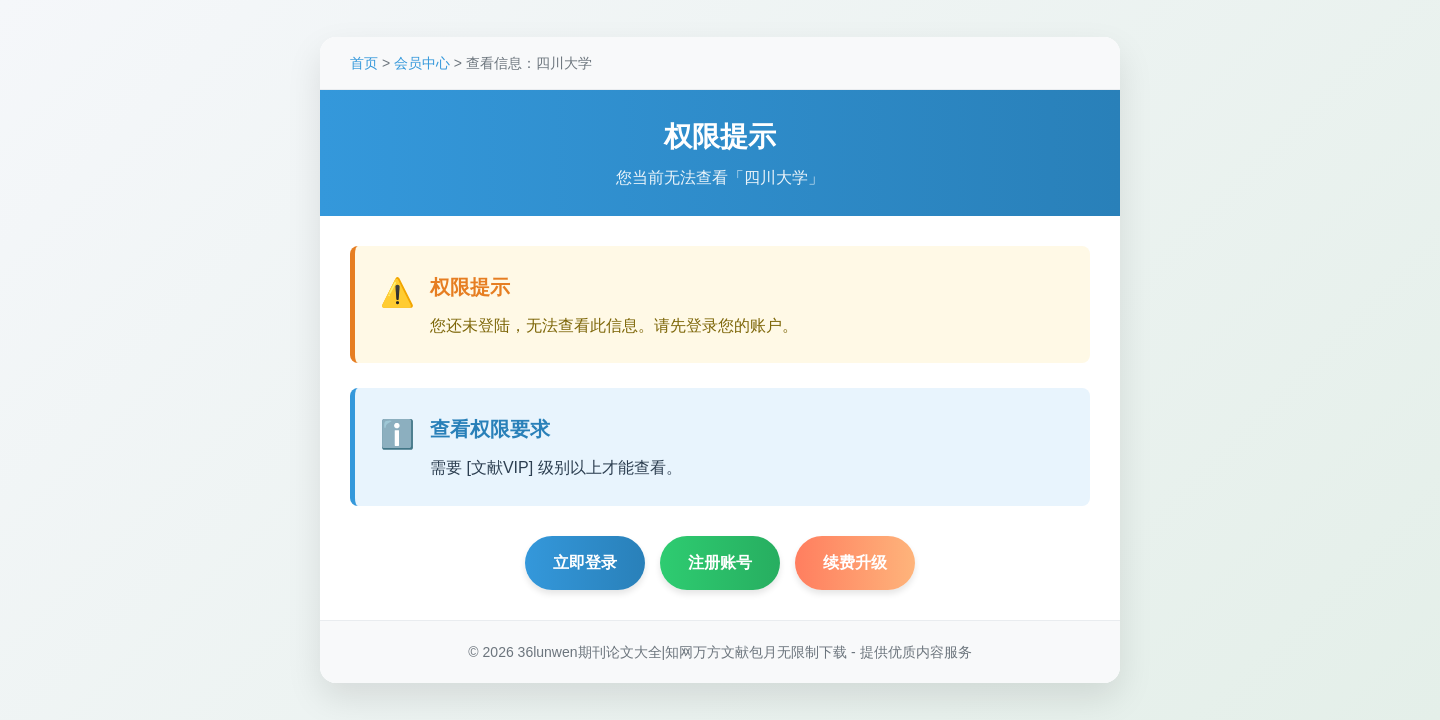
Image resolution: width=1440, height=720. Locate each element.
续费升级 (855, 564)
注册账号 (720, 564)
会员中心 (422, 65)
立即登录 (585, 564)
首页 (364, 65)
